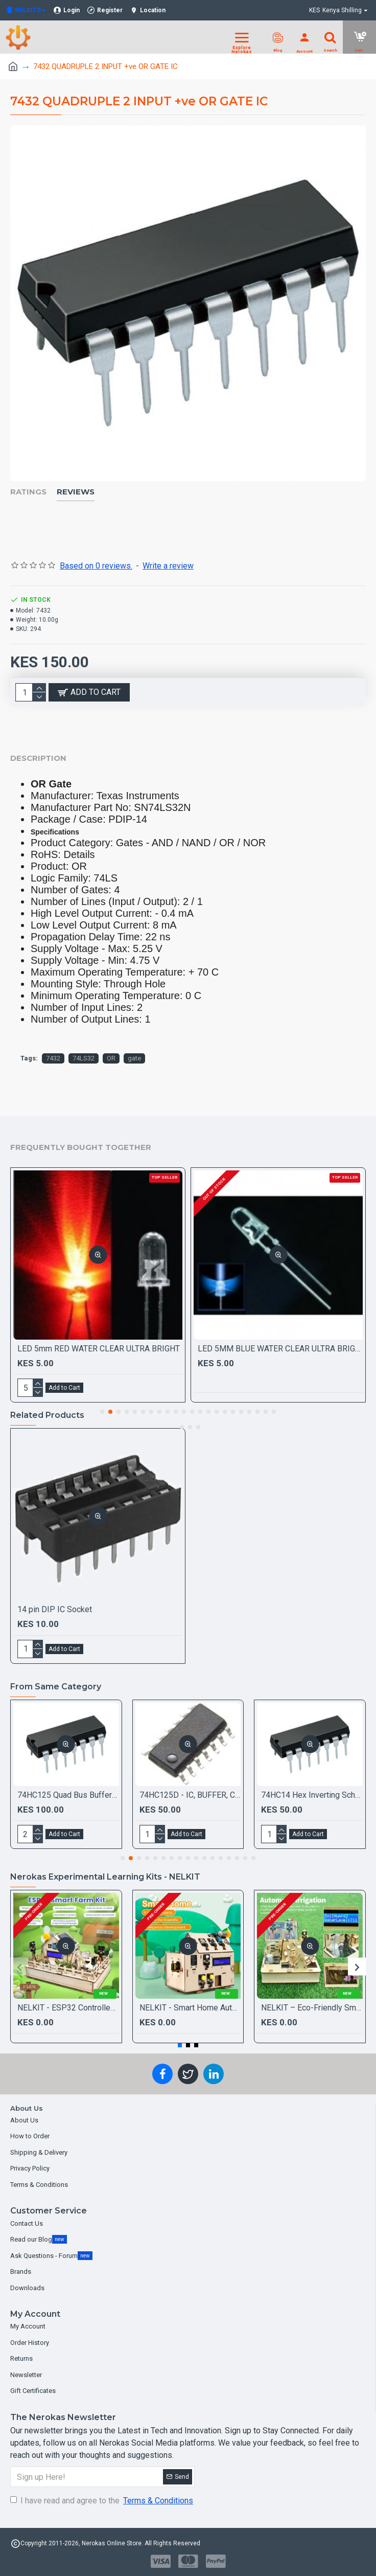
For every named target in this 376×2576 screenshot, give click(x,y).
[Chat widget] (188, 1288)
